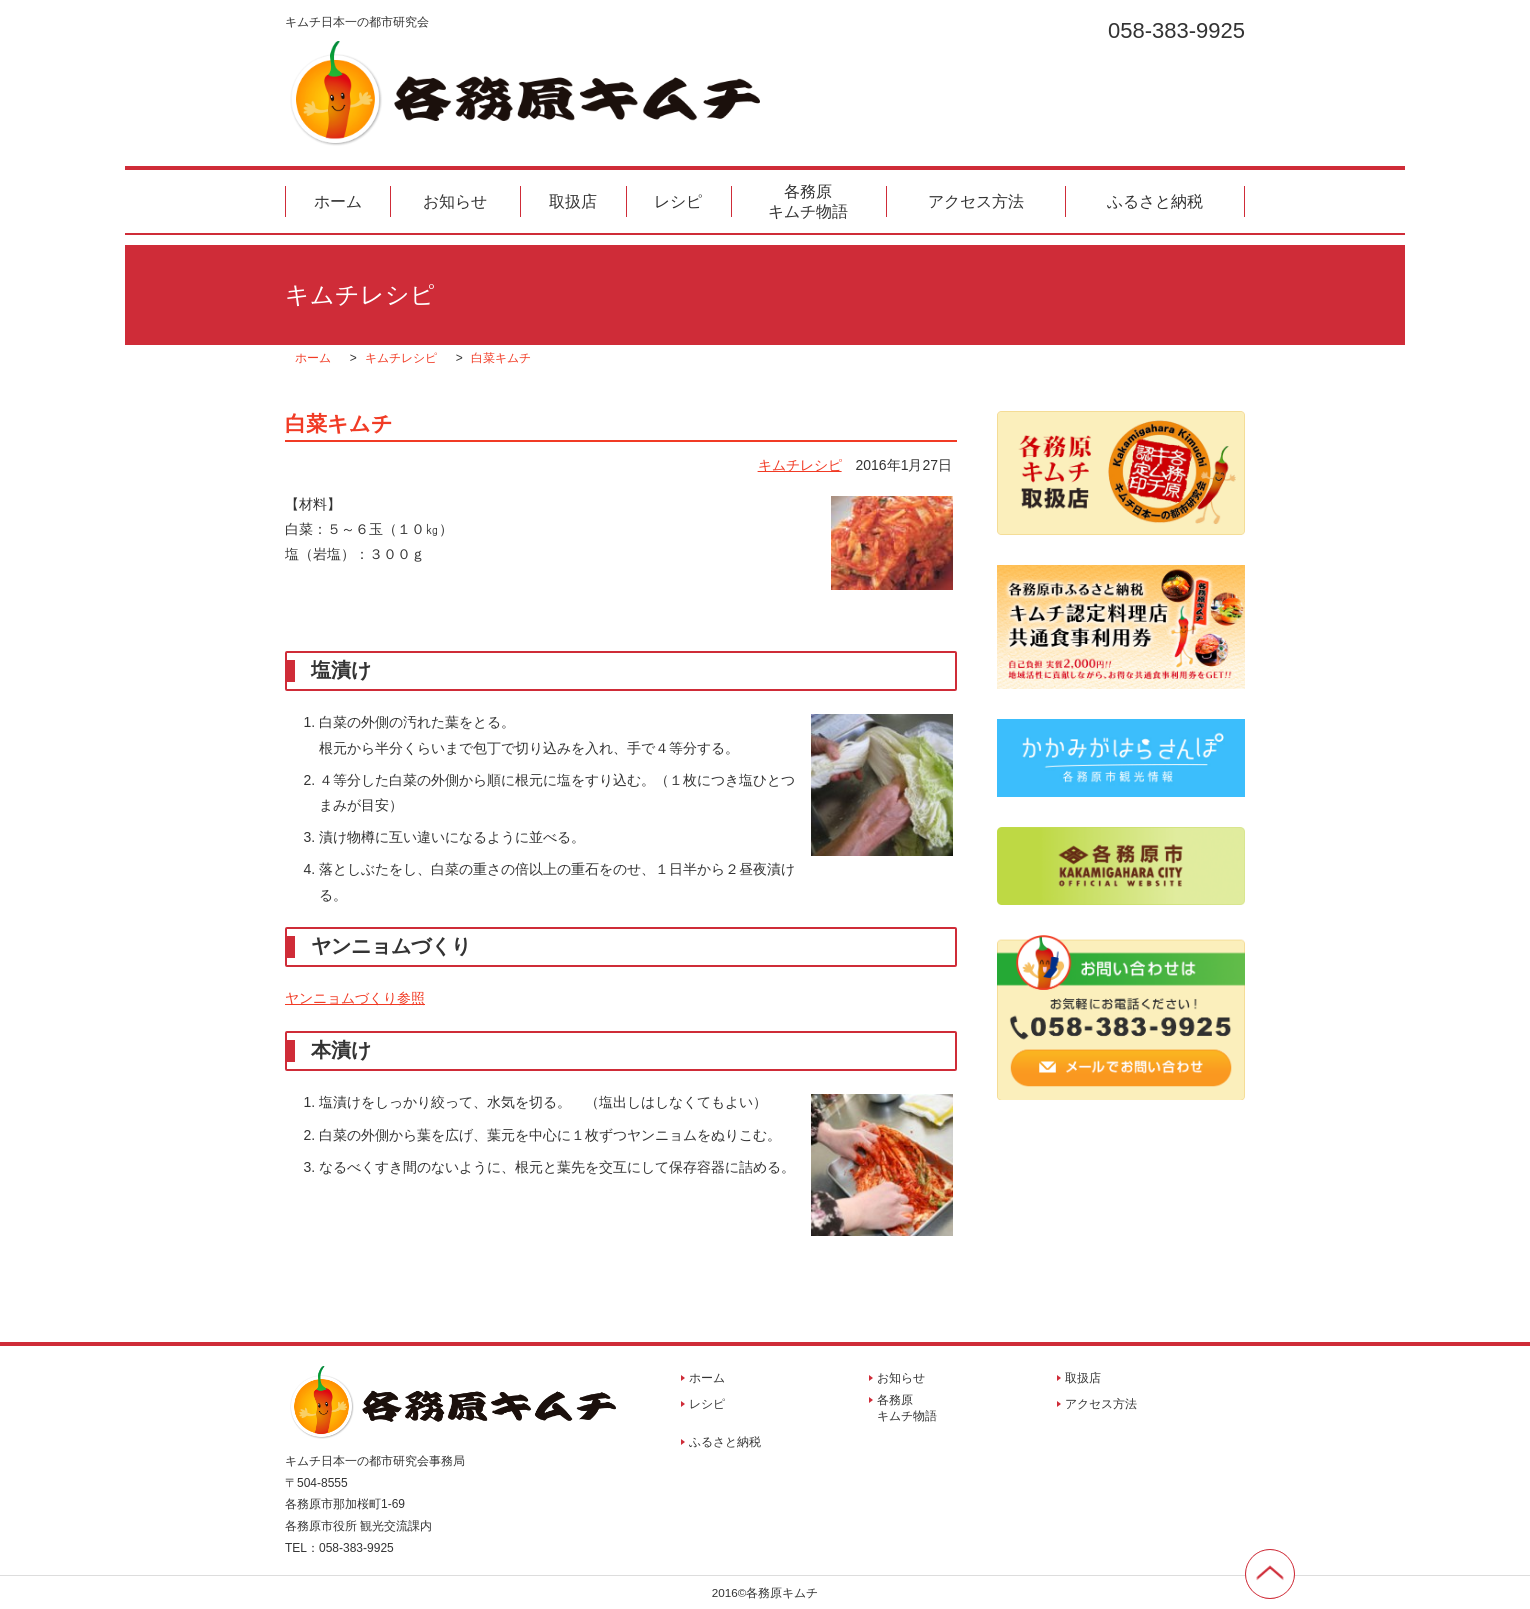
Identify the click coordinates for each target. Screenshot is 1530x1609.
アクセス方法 (976, 201)
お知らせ (455, 201)
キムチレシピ (800, 465)
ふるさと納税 (1155, 201)
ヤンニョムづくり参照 (355, 998)
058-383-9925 (1176, 30)
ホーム (338, 201)
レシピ (678, 201)
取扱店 (573, 201)
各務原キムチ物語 (808, 201)
